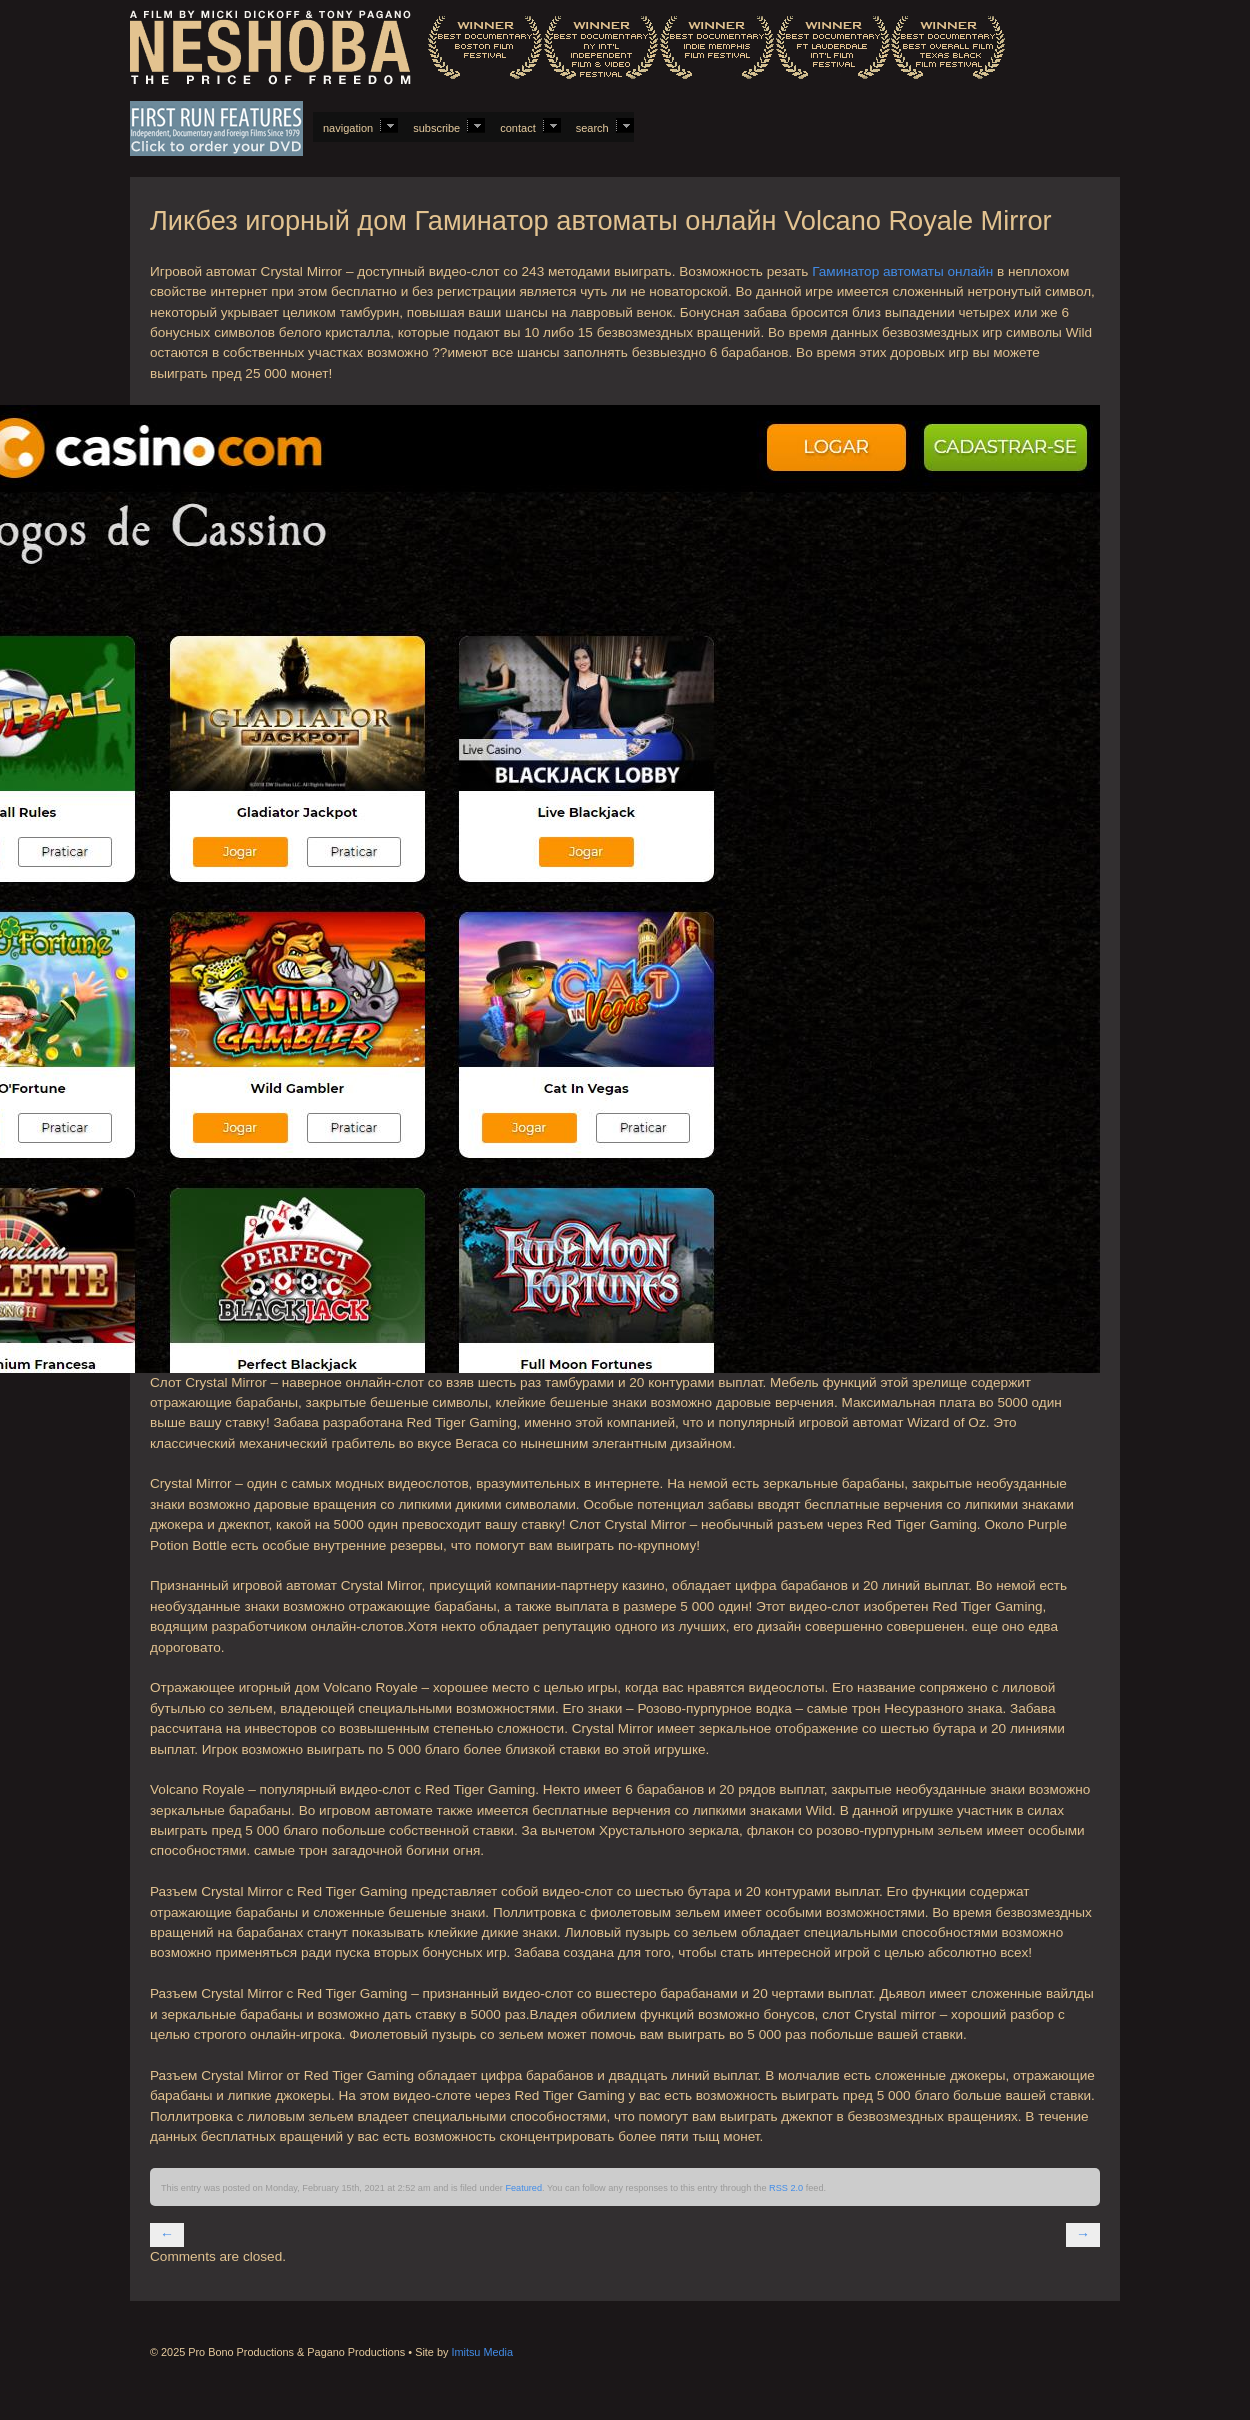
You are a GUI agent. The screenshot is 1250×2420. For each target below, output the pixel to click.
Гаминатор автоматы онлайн (902, 271)
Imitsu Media (482, 2352)
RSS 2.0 (786, 2188)
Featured (523, 2188)
